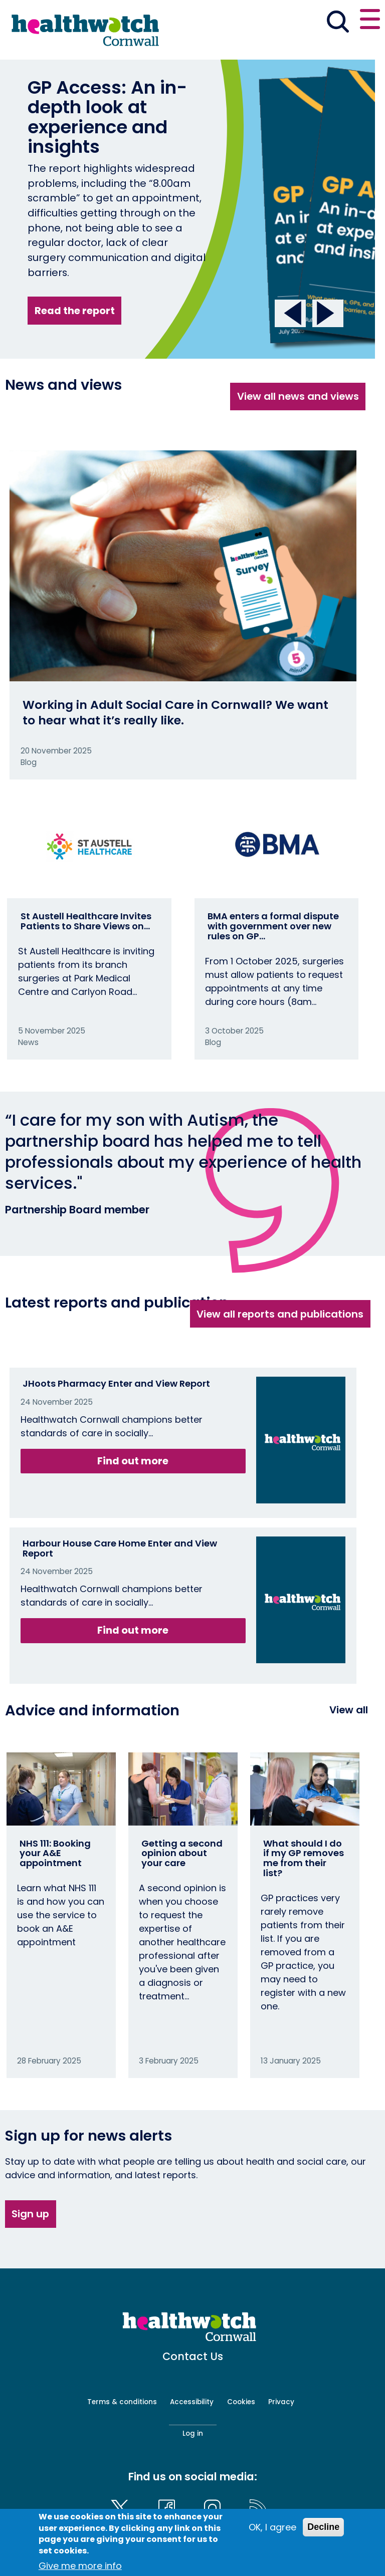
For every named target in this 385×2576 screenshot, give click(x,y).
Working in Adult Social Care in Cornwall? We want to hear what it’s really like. (175, 712)
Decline (323, 2527)
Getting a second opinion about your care (182, 1853)
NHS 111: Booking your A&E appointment (55, 1853)
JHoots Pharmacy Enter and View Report (116, 1383)
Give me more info (80, 2565)
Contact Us (192, 2356)
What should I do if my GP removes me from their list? (303, 1858)
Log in (192, 2433)
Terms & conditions (122, 2402)
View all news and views (298, 396)
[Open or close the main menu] (370, 21)
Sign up (30, 2214)
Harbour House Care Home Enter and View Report (120, 1548)
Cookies (241, 2402)
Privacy (281, 2402)
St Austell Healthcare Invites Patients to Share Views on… (86, 921)
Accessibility (192, 2402)
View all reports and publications (280, 1314)
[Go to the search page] (337, 23)
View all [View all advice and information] (348, 1710)
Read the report (75, 311)
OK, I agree (272, 2527)
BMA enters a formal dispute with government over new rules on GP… (273, 926)
